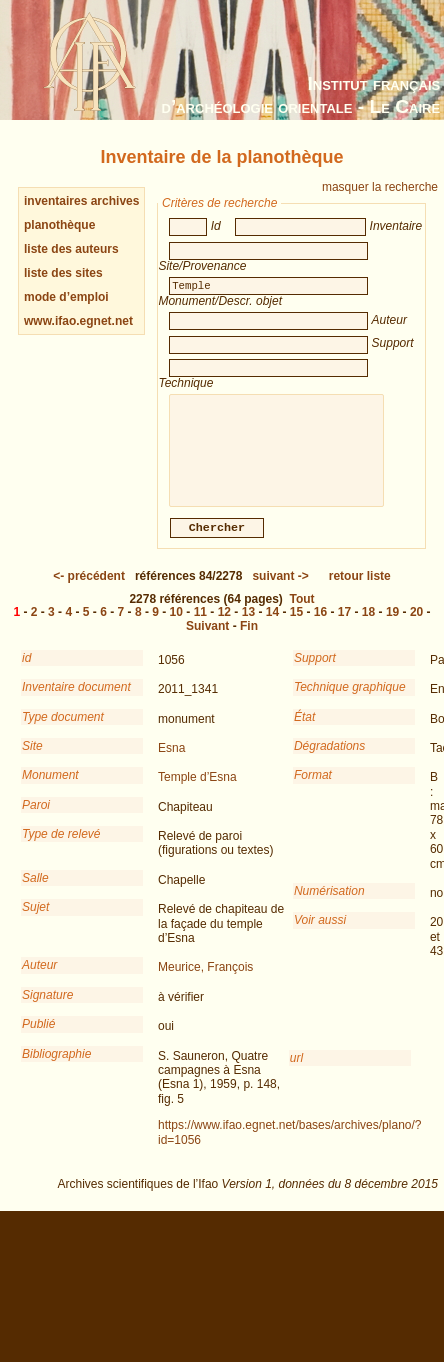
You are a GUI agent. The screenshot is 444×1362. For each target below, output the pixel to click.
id (26, 672)
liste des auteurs (71, 249)
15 (296, 626)
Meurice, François (205, 981)
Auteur (39, 979)
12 (224, 626)
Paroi (36, 819)
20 (416, 626)
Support (315, 672)
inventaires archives (81, 201)
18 (368, 626)
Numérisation (329, 905)
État (304, 731)
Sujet (35, 921)
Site (32, 760)
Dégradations (329, 760)
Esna (171, 762)
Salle (35, 892)
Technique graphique (350, 701)
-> (280, 590)
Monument (50, 789)
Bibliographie (56, 1068)
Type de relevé (61, 848)
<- (89, 590)
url (296, 1072)
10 (176, 626)
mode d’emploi (66, 297)
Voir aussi (320, 934)
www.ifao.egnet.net (78, 321)
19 (392, 626)
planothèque (59, 225)
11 (200, 626)
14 (272, 626)
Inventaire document (76, 701)
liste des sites (63, 273)
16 (320, 626)
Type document (63, 731)
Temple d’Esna (197, 791)
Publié (38, 1038)
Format (313, 789)
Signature (47, 1009)
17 (344, 626)
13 (248, 626)
